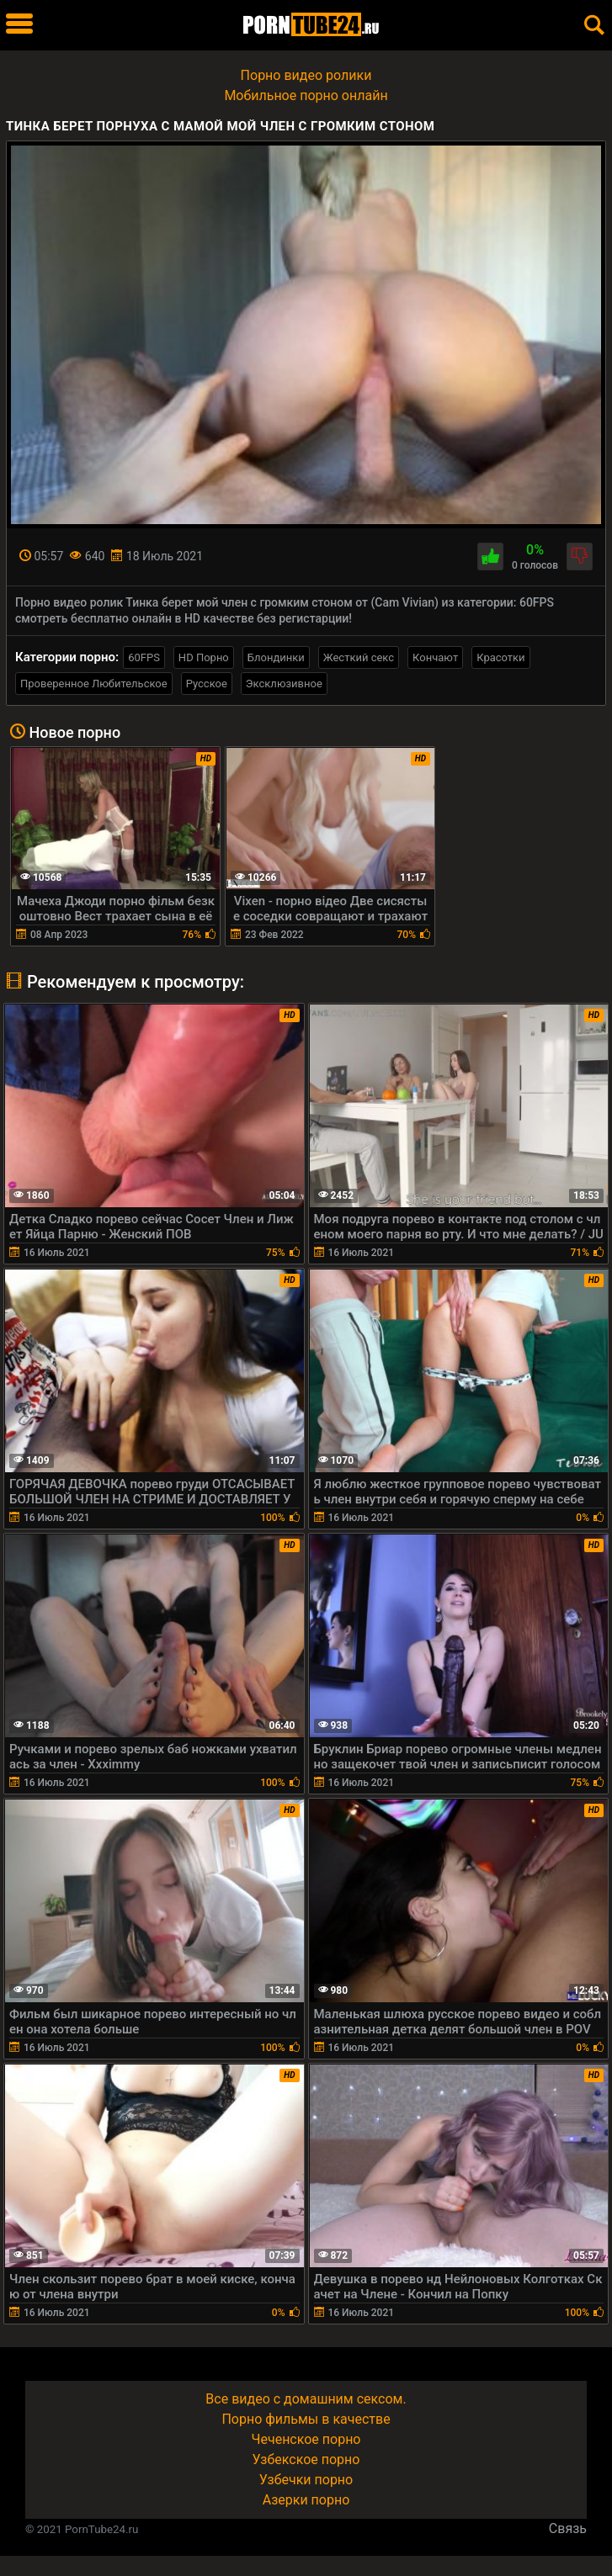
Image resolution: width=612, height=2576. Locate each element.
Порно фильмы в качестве (305, 2419)
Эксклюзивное (284, 683)
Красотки (500, 657)
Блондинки (276, 657)
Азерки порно (306, 2500)
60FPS (144, 657)
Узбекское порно (306, 2459)
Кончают (435, 657)
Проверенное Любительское (94, 683)
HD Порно (203, 657)
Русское (206, 683)
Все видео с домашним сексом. (305, 2399)
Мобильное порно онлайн (305, 95)
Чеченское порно (306, 2439)
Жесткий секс (358, 657)
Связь (568, 2528)
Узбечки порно (306, 2480)
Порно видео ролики (306, 75)
